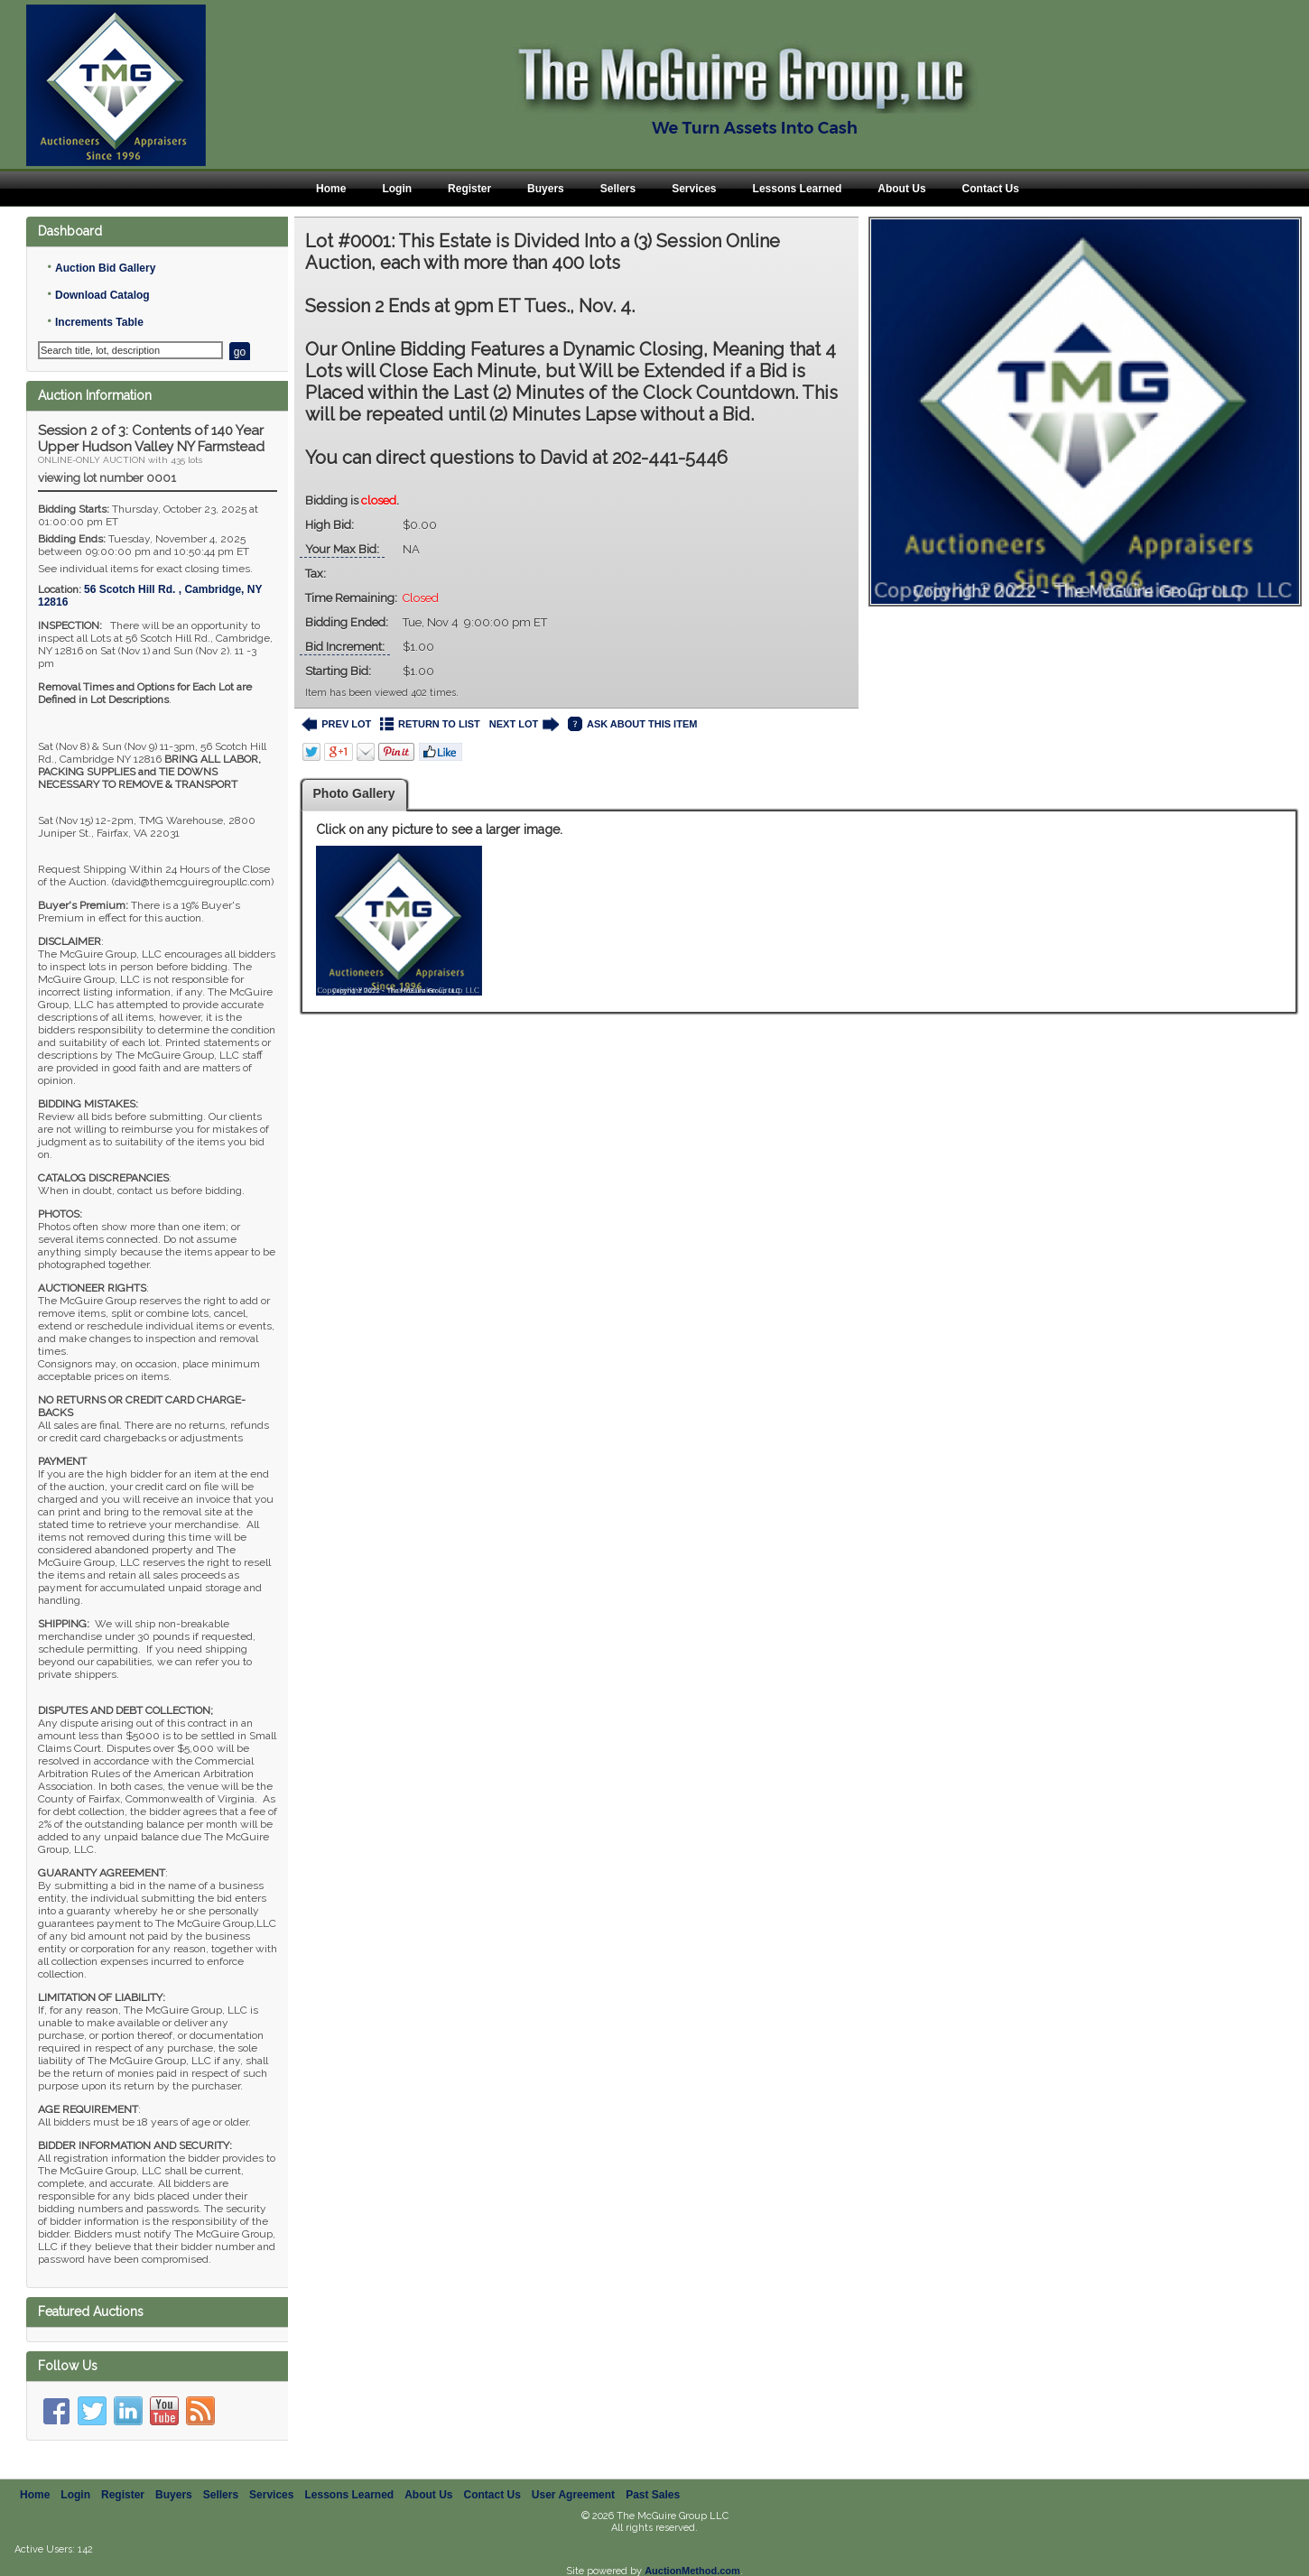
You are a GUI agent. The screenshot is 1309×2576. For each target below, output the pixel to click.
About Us (901, 188)
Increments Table (99, 322)
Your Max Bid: (342, 549)
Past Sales (653, 2494)
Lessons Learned (797, 188)
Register (469, 188)
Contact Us (990, 188)
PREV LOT (337, 724)
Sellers (618, 188)
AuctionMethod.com (692, 2570)
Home (331, 188)
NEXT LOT (524, 724)
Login (397, 188)
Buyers (545, 188)
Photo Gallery (354, 793)
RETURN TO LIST (430, 724)
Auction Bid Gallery (105, 268)
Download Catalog (102, 295)
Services (694, 188)
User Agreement (573, 2494)
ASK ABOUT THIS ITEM (632, 724)
